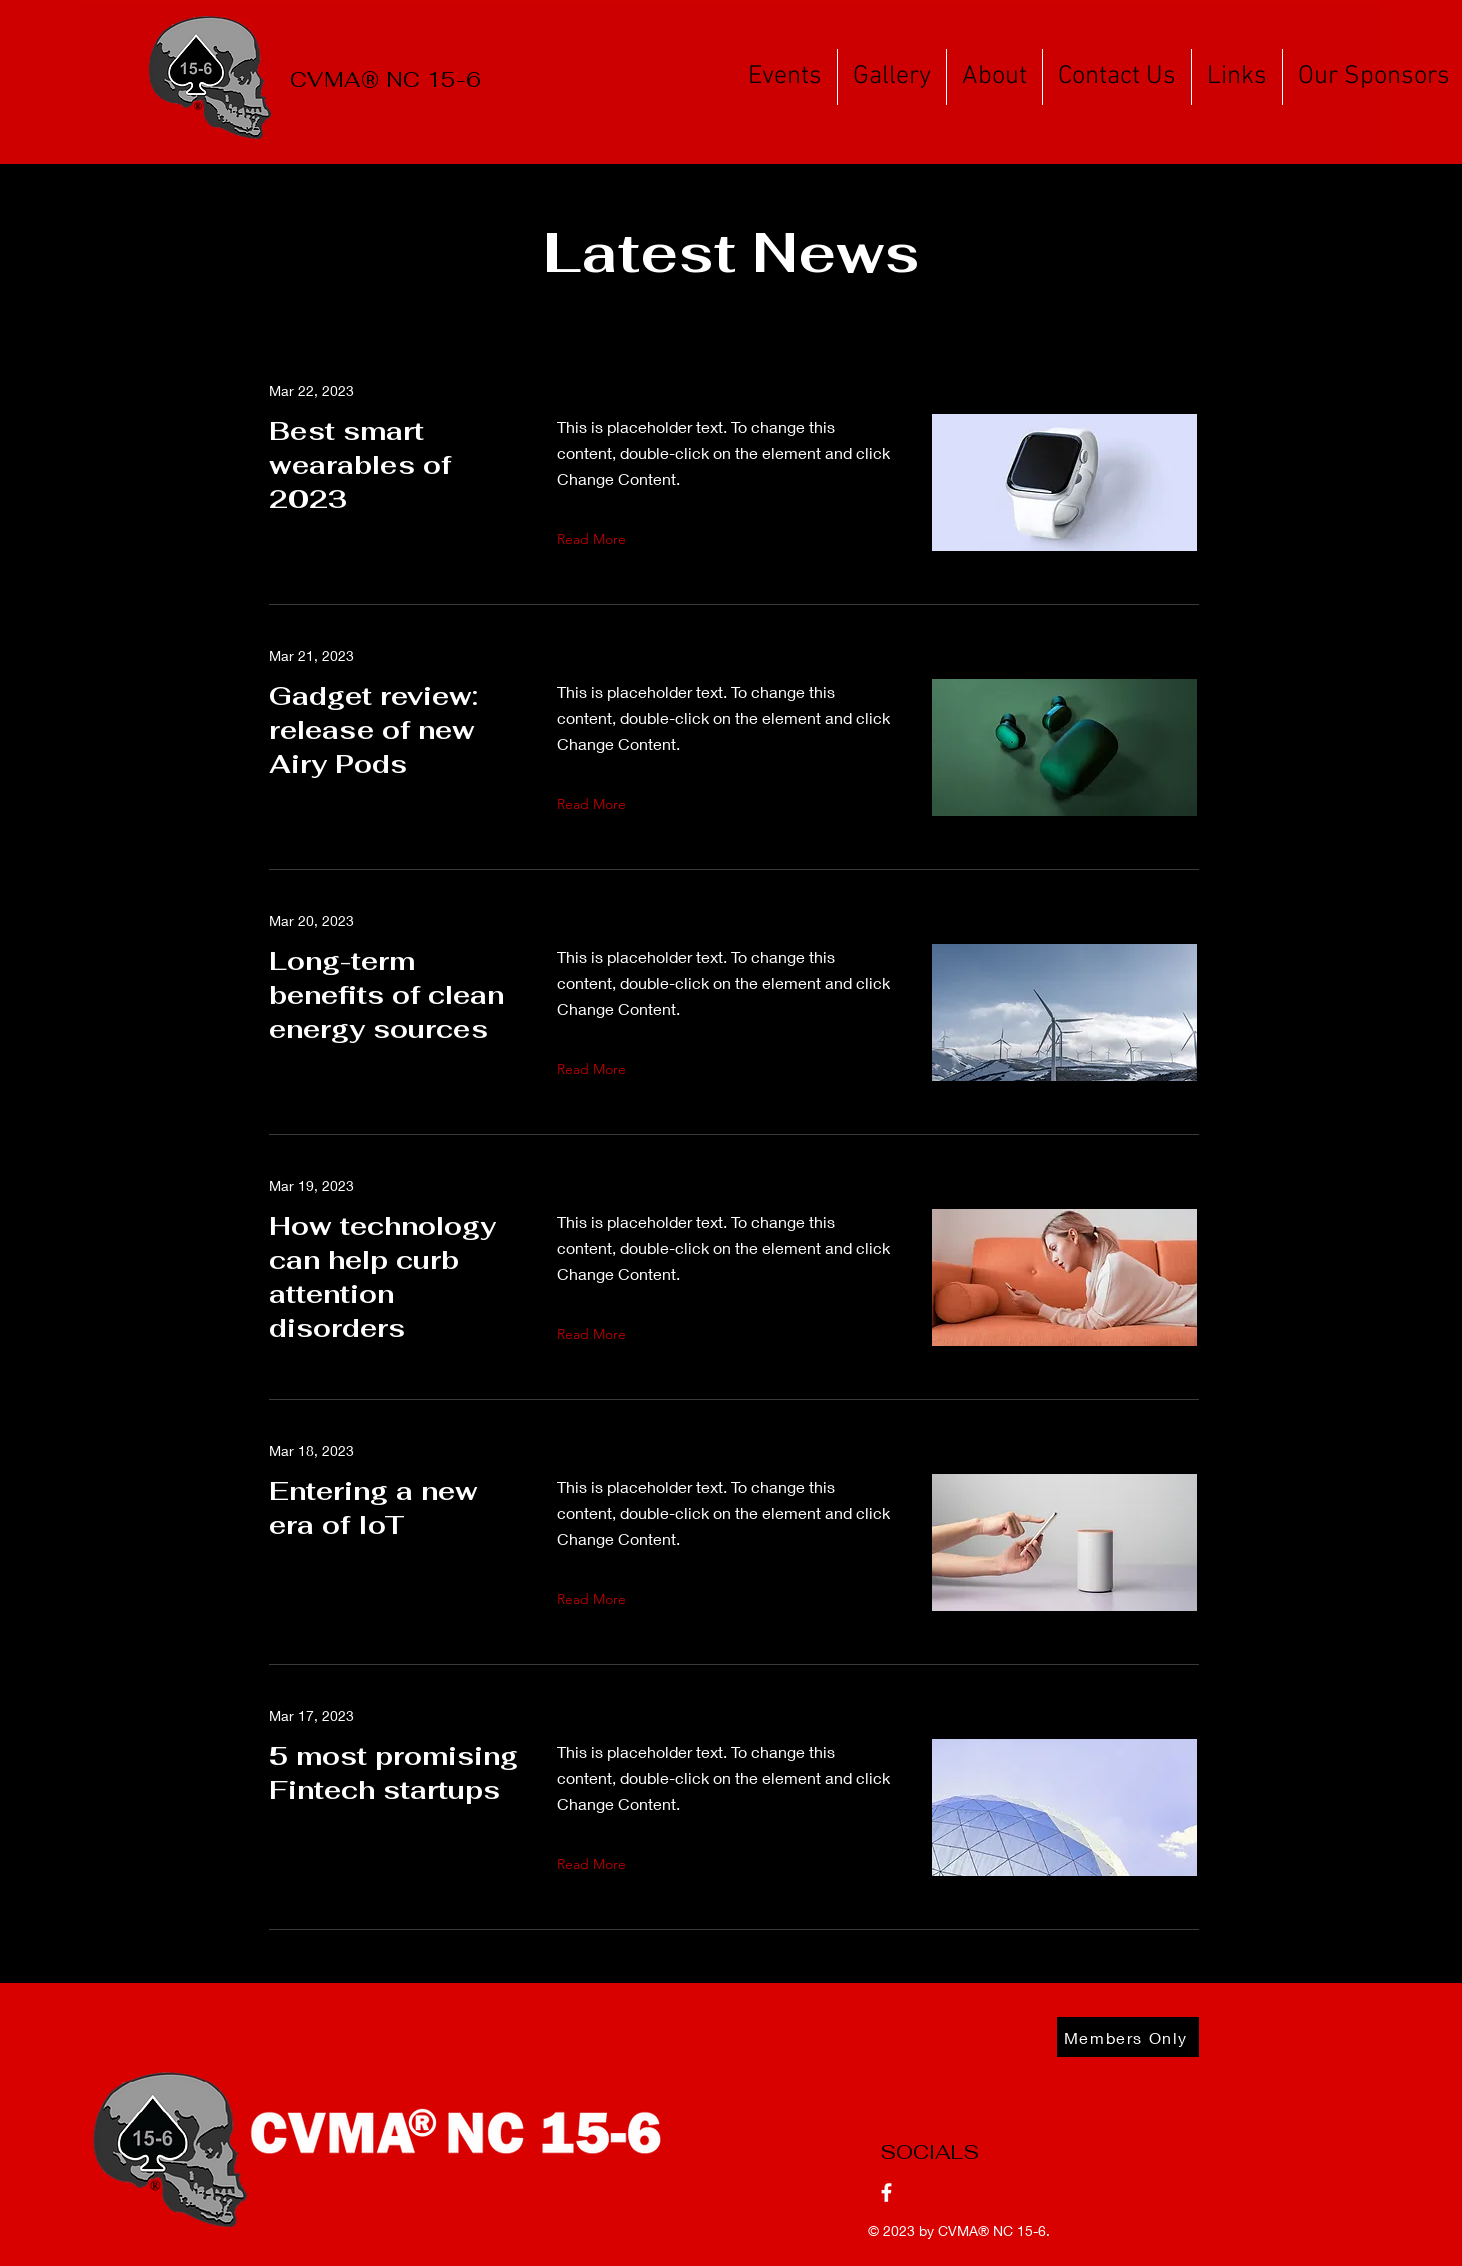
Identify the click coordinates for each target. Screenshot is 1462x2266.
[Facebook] (886, 2192)
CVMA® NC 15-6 (385, 79)
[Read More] (596, 539)
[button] (785, 77)
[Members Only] (1128, 2037)
